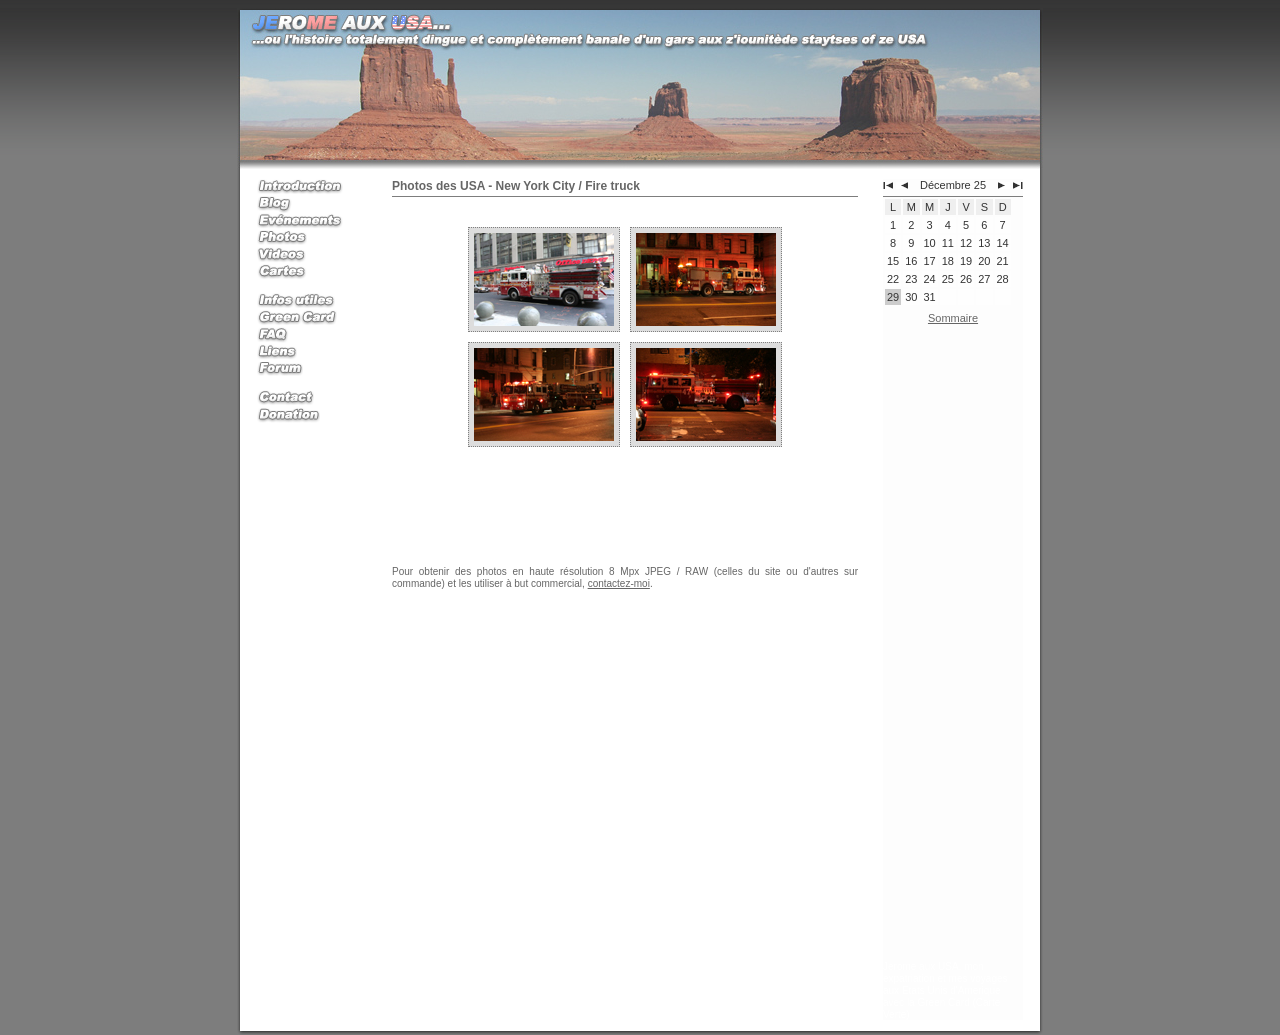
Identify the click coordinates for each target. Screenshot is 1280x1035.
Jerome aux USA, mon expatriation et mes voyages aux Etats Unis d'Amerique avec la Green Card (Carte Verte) (945, 990)
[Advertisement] (953, 647)
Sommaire (953, 318)
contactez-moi (619, 583)
